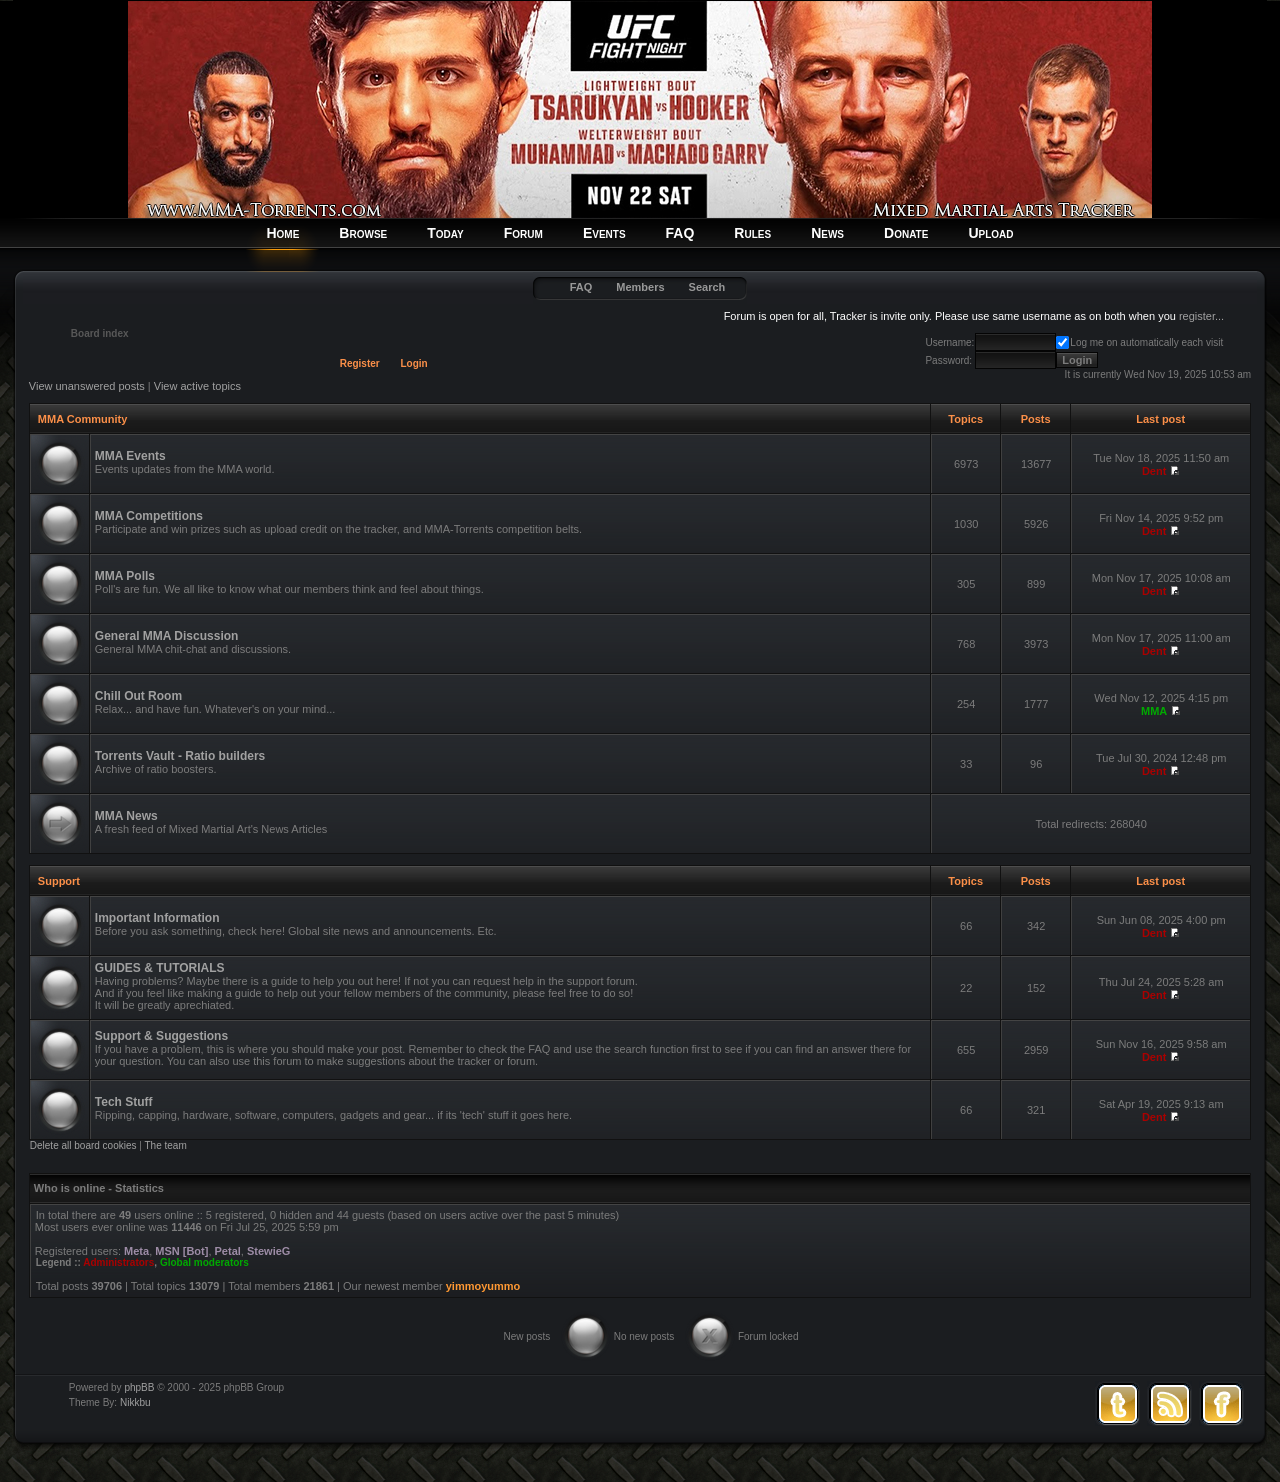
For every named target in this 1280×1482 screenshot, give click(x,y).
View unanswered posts (87, 386)
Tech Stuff (124, 1102)
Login (414, 363)
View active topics (197, 386)
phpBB (139, 1387)
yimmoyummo (483, 1286)
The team (166, 1145)
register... (1201, 316)
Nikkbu (135, 1402)
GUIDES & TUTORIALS (160, 968)
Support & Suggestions (161, 1036)
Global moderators (204, 1262)
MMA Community (82, 419)
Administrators (118, 1262)
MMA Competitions (149, 516)
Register (360, 363)
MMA (1154, 711)
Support (59, 881)
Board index (100, 333)
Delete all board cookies (83, 1145)
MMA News (126, 816)
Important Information (157, 918)
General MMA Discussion (167, 636)
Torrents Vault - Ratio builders (180, 756)
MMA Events (130, 456)
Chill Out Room (138, 696)
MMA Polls (125, 576)
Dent (1154, 471)
